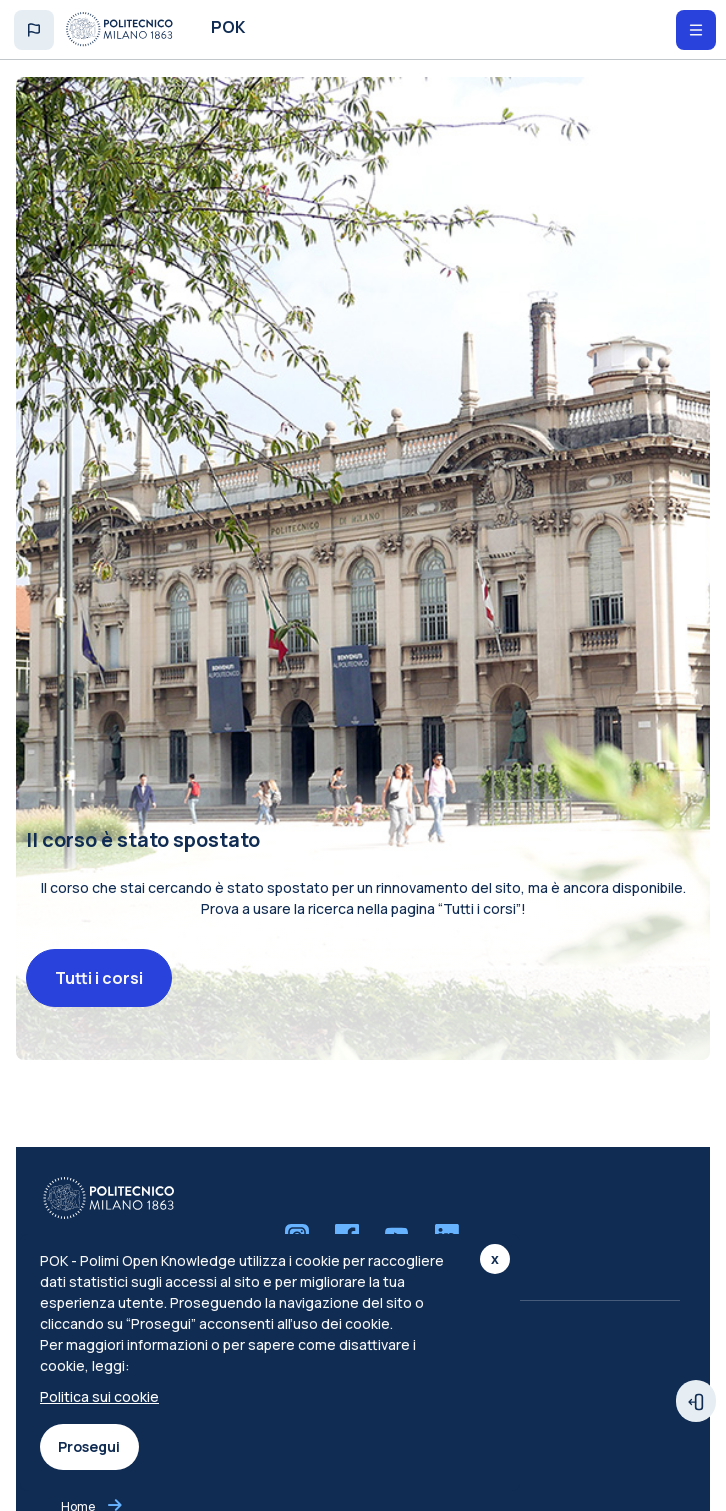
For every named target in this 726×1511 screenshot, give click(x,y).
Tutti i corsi (99, 984)
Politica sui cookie (99, 1396)
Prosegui (89, 1446)
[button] (34, 30)
